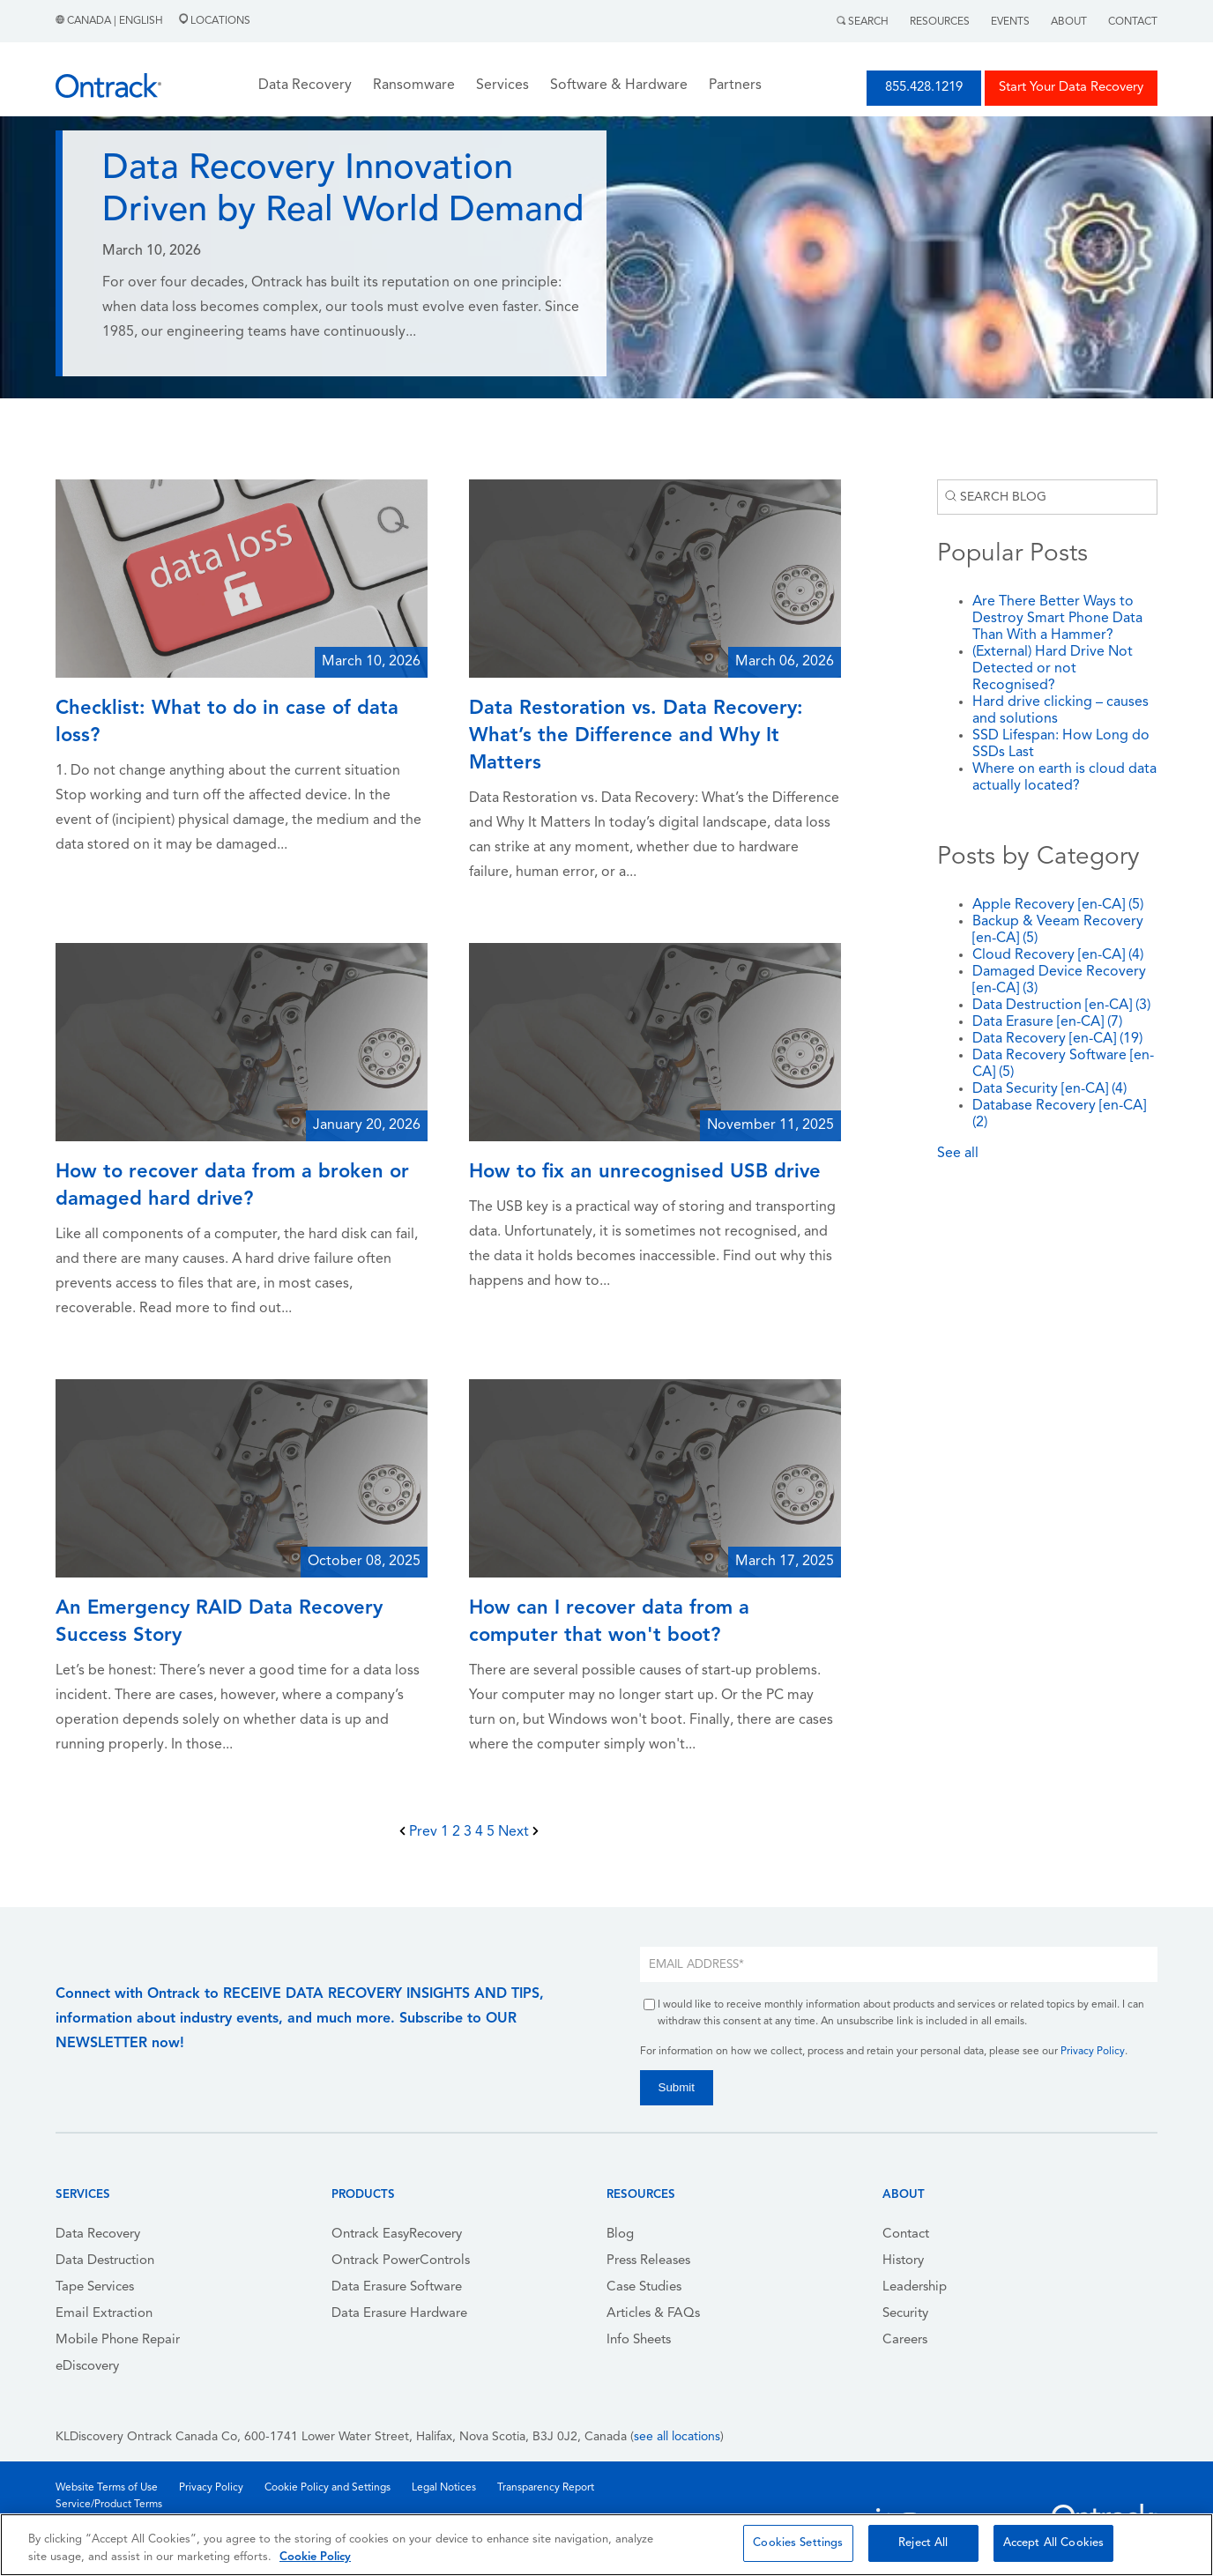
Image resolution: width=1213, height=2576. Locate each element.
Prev (420, 1832)
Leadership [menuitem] (914, 2287)
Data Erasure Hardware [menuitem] (399, 2313)
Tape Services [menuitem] (95, 2287)
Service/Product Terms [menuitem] (109, 2504)
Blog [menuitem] (620, 2234)
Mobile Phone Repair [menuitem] (118, 2340)
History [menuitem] (903, 2261)
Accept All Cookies (1053, 2543)
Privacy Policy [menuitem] (211, 2488)
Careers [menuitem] (904, 2340)
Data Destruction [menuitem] (105, 2261)
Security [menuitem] (905, 2313)
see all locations (677, 2437)
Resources (940, 22)
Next (518, 1832)
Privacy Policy (1092, 2051)
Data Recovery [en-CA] (1057, 1039)
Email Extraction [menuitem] (104, 2313)
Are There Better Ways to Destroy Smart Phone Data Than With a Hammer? (1057, 618)
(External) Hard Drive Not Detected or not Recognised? (1052, 669)
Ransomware (414, 85)
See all (958, 1154)
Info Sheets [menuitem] (638, 2340)
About (1069, 22)
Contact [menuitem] (905, 2234)
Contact (1132, 22)
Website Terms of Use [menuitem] (107, 2488)
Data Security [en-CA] (1049, 1089)
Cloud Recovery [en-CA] (1057, 955)
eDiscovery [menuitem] (87, 2366)
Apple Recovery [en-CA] (1057, 905)
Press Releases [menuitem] (648, 2261)
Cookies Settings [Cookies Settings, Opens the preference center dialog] (798, 2543)
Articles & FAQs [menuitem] (653, 2313)
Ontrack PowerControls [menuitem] (400, 2261)
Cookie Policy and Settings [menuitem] (327, 2488)
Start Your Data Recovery (1071, 87)
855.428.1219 (924, 87)
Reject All (923, 2543)
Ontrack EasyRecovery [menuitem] (396, 2234)
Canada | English (111, 21)
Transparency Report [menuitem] (545, 2488)
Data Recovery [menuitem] (98, 2234)
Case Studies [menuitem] (643, 2287)
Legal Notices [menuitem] (444, 2488)
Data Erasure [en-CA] (1047, 1022)
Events (1010, 22)
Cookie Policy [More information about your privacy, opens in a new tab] (315, 2557)
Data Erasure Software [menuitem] (396, 2287)
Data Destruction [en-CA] (1061, 1005)
